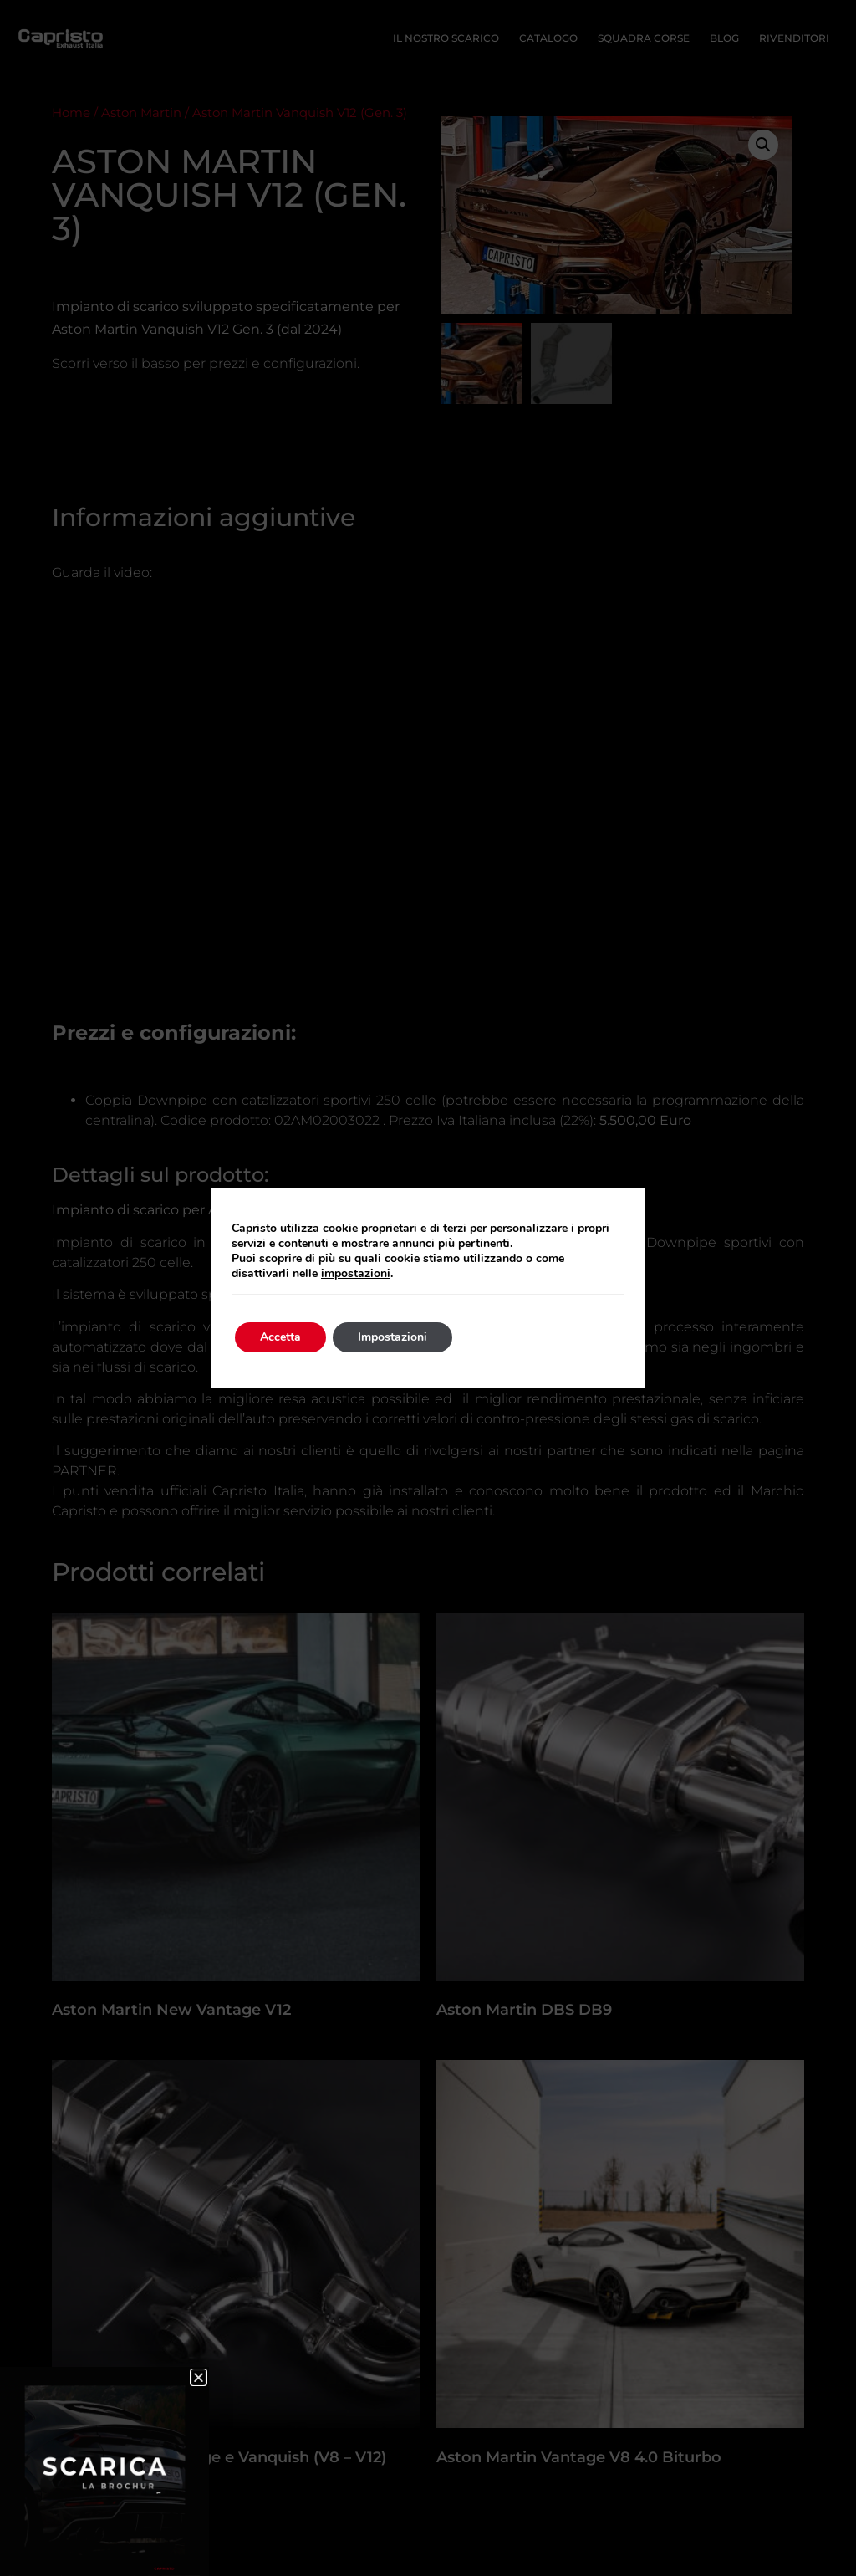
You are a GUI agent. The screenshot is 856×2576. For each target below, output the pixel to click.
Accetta (280, 1337)
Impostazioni (392, 1337)
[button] (198, 2377)
